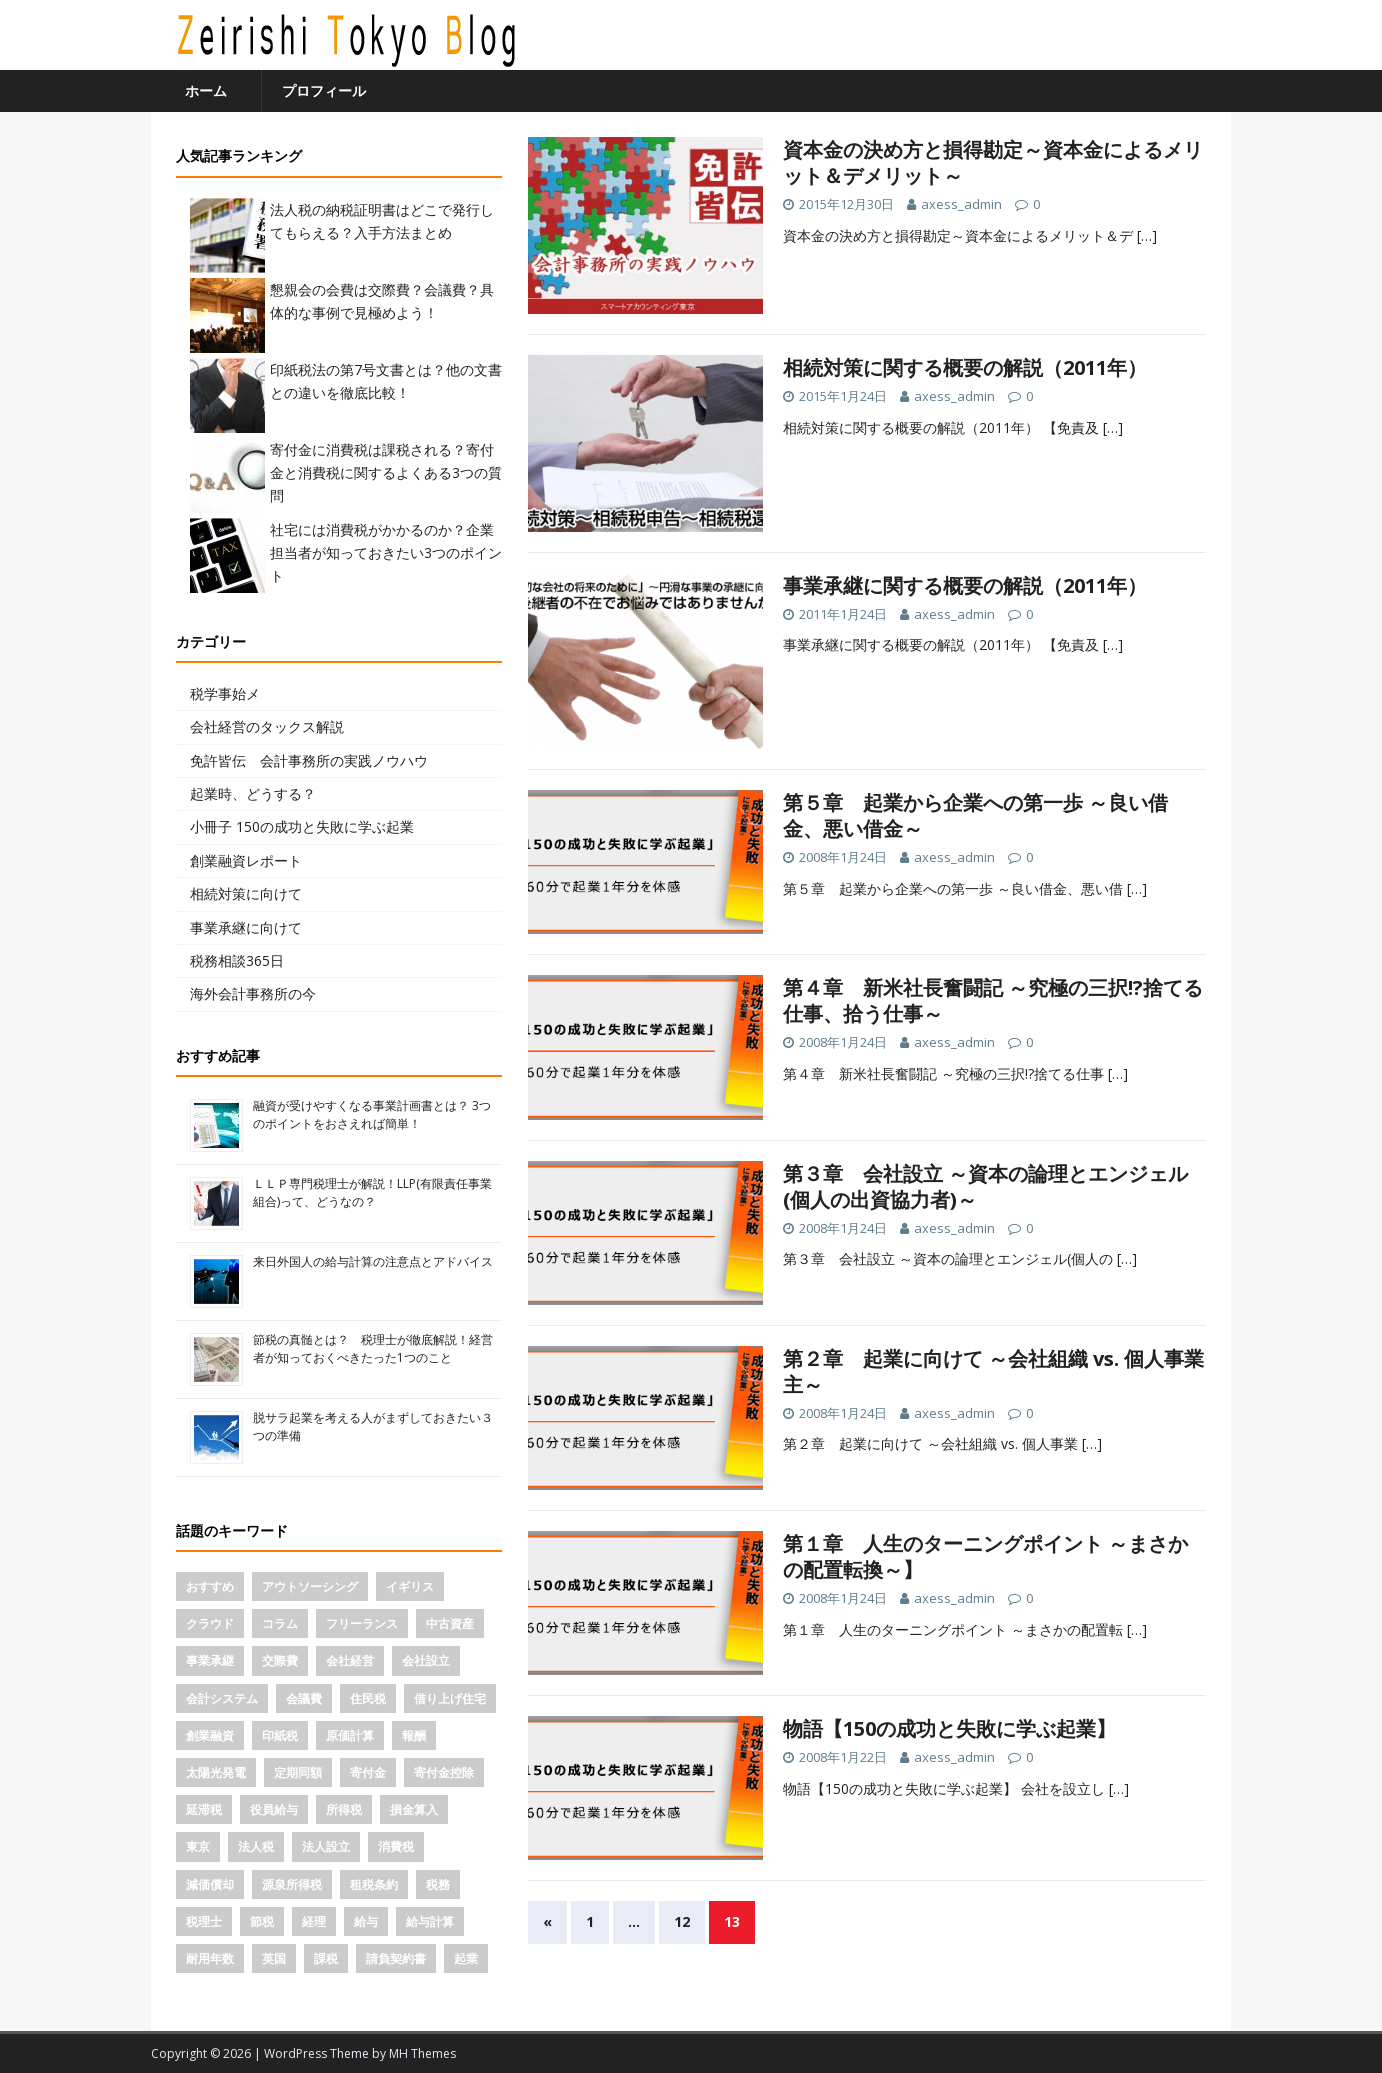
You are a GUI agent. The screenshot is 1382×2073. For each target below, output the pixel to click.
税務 (438, 1884)
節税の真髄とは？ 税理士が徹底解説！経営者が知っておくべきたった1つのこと (373, 1348)
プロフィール (324, 90)
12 (682, 1921)
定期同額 (298, 1772)
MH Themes (422, 2053)
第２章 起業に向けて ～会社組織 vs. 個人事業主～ (993, 1371)
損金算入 (414, 1809)
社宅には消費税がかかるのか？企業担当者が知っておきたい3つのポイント (386, 553)
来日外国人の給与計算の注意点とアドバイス (373, 1261)
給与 (366, 1921)
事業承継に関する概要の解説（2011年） (965, 585)
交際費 (280, 1660)
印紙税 (280, 1735)
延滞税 (204, 1809)
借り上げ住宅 (450, 1698)
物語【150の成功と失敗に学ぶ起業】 (949, 1728)
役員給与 (274, 1809)
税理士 (204, 1921)
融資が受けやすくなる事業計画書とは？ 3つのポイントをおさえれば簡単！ (372, 1114)
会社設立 (426, 1660)
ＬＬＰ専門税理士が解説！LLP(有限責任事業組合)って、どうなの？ (372, 1192)
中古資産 (450, 1623)
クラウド (210, 1623)
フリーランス (362, 1623)
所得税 (344, 1809)
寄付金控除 (444, 1772)
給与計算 (430, 1921)
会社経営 (350, 1660)
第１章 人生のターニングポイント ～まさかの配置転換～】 (985, 1556)
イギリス (410, 1586)
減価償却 (210, 1884)
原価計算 (350, 1735)
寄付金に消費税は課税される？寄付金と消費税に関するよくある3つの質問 (386, 473)
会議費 (304, 1698)
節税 (262, 1921)
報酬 (414, 1735)
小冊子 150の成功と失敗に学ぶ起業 (302, 826)
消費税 (396, 1846)
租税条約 (374, 1884)
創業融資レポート (246, 860)
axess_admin (961, 204)
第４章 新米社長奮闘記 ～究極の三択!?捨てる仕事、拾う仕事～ (993, 1000)
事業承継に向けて (246, 927)
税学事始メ (225, 693)
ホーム (206, 90)
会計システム (222, 1698)
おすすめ (210, 1586)
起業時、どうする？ (253, 793)
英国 (274, 1958)
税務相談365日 (237, 960)
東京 (198, 1846)
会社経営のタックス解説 (267, 726)
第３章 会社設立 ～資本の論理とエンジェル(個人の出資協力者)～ (985, 1186)
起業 (466, 1958)
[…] (1147, 235)
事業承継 (210, 1660)
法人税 (256, 1846)
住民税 (368, 1698)
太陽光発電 (216, 1772)
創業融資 (210, 1735)
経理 (314, 1921)
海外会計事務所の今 (253, 993)
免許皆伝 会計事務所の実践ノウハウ (309, 760)
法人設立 (326, 1846)
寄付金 (368, 1772)
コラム (280, 1623)
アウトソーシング (310, 1586)
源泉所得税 (292, 1884)
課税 (326, 1958)
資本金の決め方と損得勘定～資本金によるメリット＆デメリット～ (993, 162)
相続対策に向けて (246, 893)
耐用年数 (210, 1958)
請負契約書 (396, 1958)
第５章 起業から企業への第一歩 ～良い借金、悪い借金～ (975, 815)
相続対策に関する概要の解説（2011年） (965, 367)
